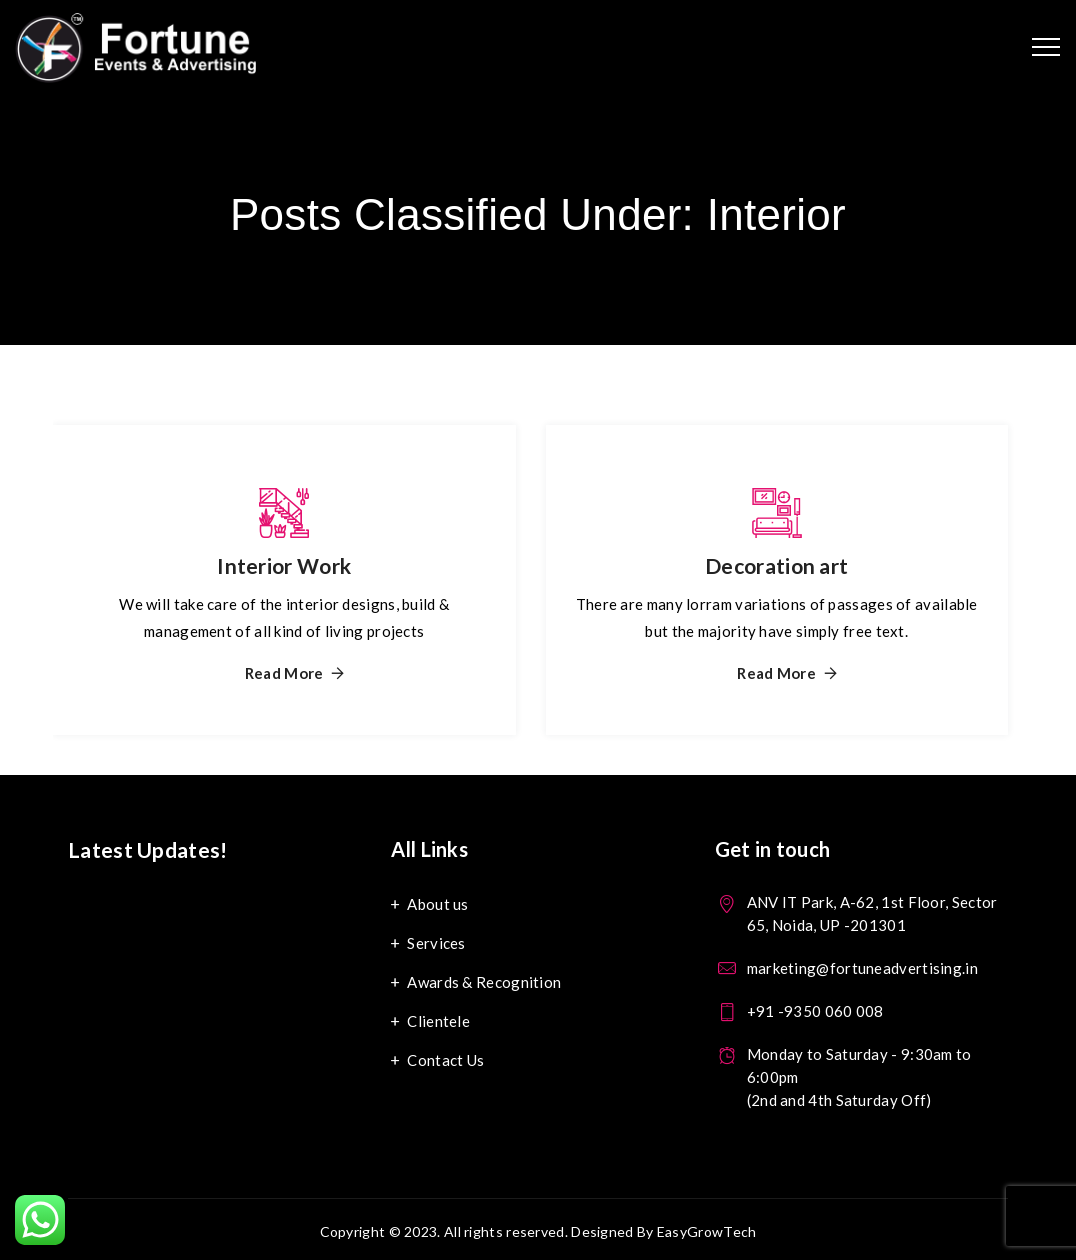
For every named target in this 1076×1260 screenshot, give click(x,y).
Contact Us (445, 1060)
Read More (284, 673)
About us (437, 904)
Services (436, 943)
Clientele (438, 1021)
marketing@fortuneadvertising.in (862, 968)
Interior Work (284, 565)
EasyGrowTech (707, 1231)
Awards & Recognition (484, 982)
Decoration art (776, 565)
